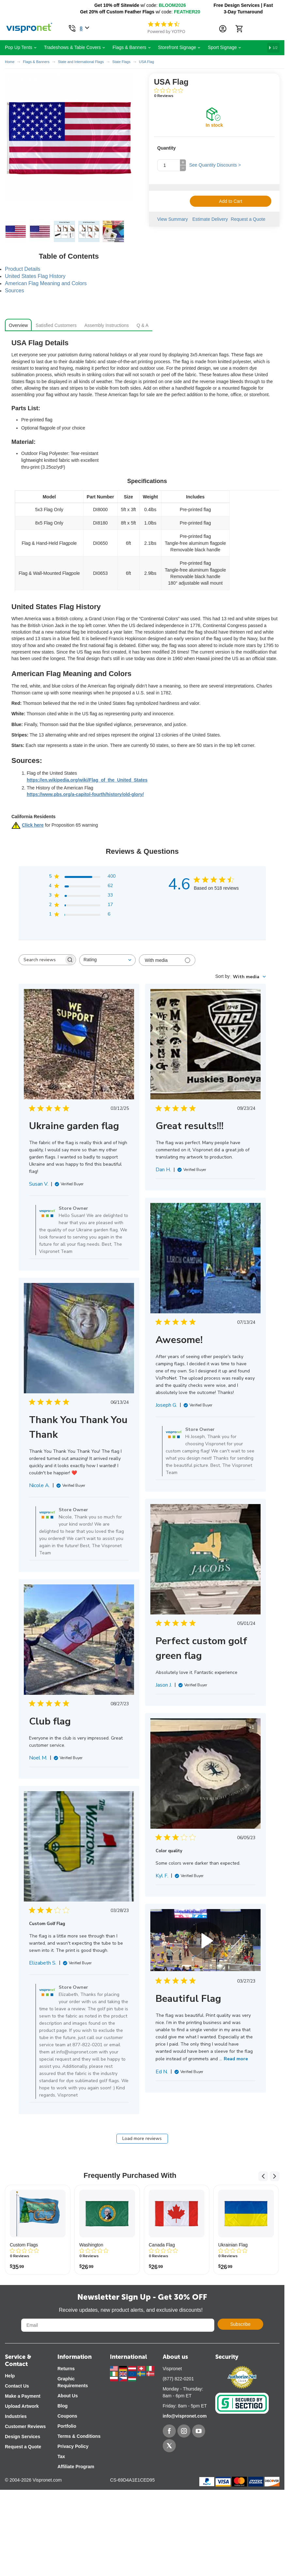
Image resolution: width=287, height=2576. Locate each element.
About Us (67, 2395)
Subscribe (240, 2324)
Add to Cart (230, 201)
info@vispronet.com (185, 2416)
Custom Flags (24, 2244)
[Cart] (239, 28)
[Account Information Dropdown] (222, 28)
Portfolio (66, 2426)
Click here (33, 825)
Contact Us (17, 2386)
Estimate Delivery (210, 219)
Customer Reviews (25, 2426)
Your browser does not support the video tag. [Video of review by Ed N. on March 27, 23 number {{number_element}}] (205, 1940)
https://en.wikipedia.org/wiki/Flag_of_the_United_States (87, 780)
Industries (16, 2416)
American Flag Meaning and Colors (46, 283)
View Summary (172, 219)
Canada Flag (162, 2244)
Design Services (22, 2436)
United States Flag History (35, 276)
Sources (14, 290)
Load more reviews (142, 2138)
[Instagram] (183, 2431)
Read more (236, 2059)
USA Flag (146, 62)
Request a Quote (250, 219)
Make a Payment (22, 2396)
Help (10, 2375)
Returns (66, 2368)
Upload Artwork (22, 2406)
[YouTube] (198, 2431)
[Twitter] (169, 2445)
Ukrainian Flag (233, 2244)
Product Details (22, 269)
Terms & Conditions (78, 2436)
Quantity (166, 148)
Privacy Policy (72, 2446)
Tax (61, 2456)
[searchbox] (41, 959)
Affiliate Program (75, 2466)
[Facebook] (169, 2431)
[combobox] (107, 960)
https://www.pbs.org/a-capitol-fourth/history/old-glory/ (85, 794)
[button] (82, 877)
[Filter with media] (167, 960)
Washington (91, 2244)
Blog (62, 2405)
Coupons (67, 2416)
